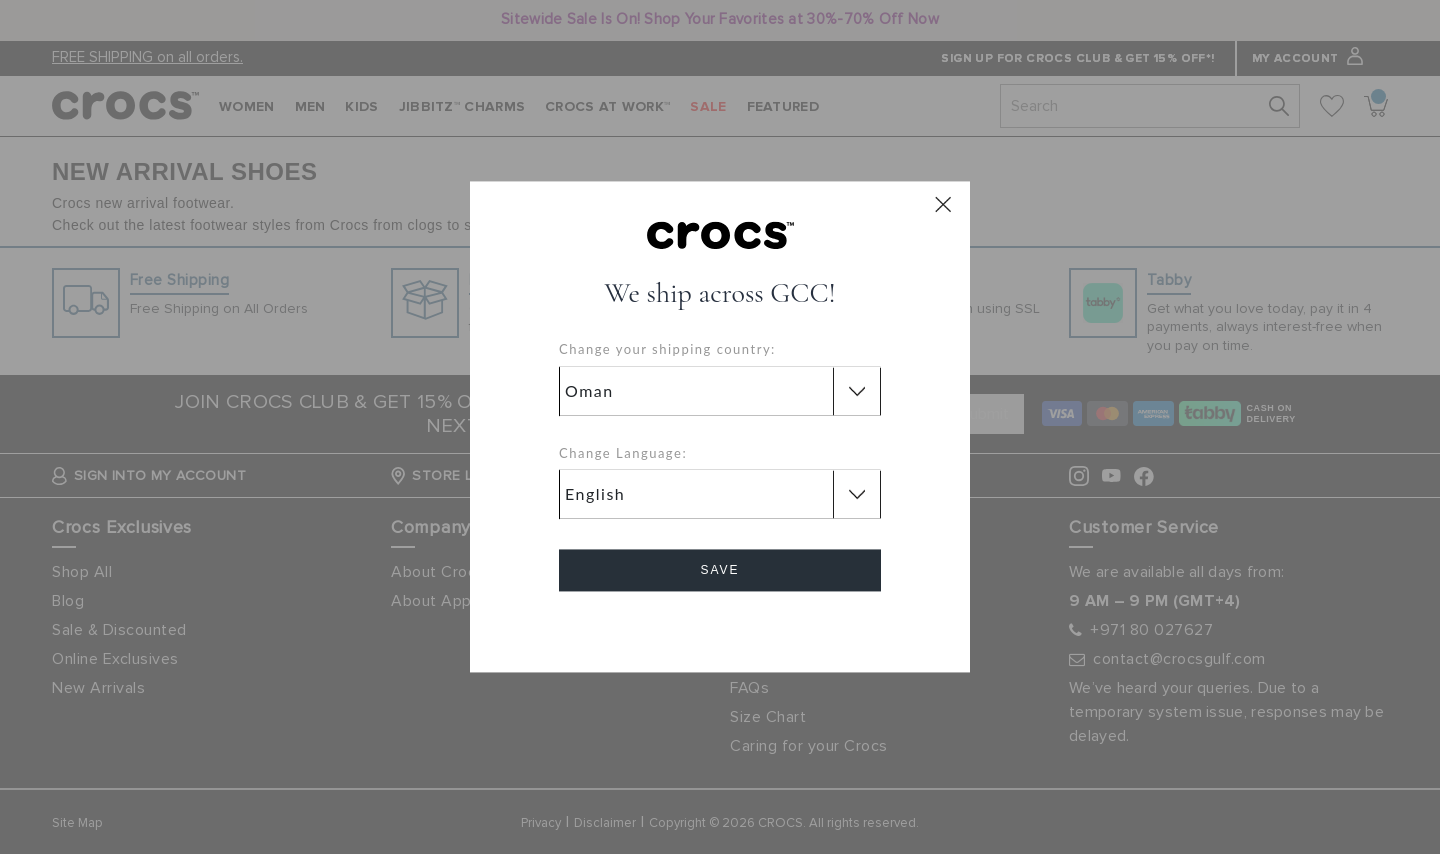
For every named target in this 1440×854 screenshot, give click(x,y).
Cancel (720, 627)
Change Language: (623, 453)
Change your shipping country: (667, 350)
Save (719, 571)
